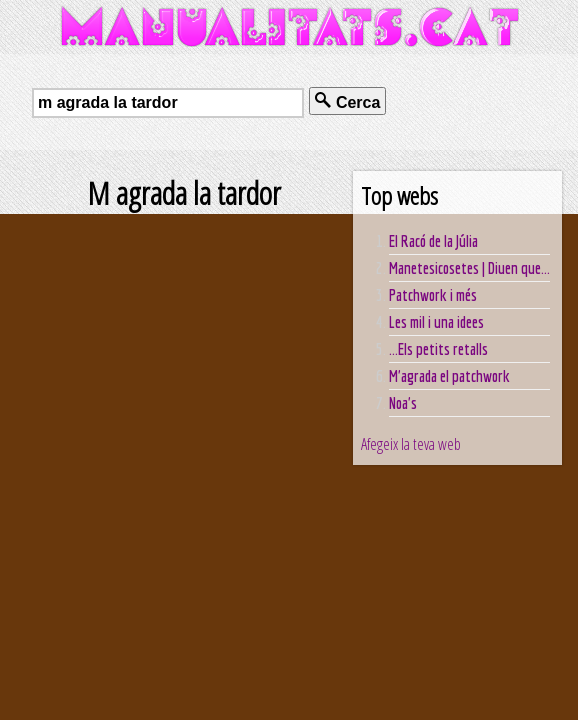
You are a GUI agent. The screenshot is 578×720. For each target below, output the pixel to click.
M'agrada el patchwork (449, 376)
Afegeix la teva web (411, 444)
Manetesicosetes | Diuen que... (469, 268)
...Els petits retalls (438, 349)
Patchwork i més (433, 295)
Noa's (403, 403)
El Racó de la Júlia (433, 241)
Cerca (347, 101)
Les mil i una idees (436, 322)
